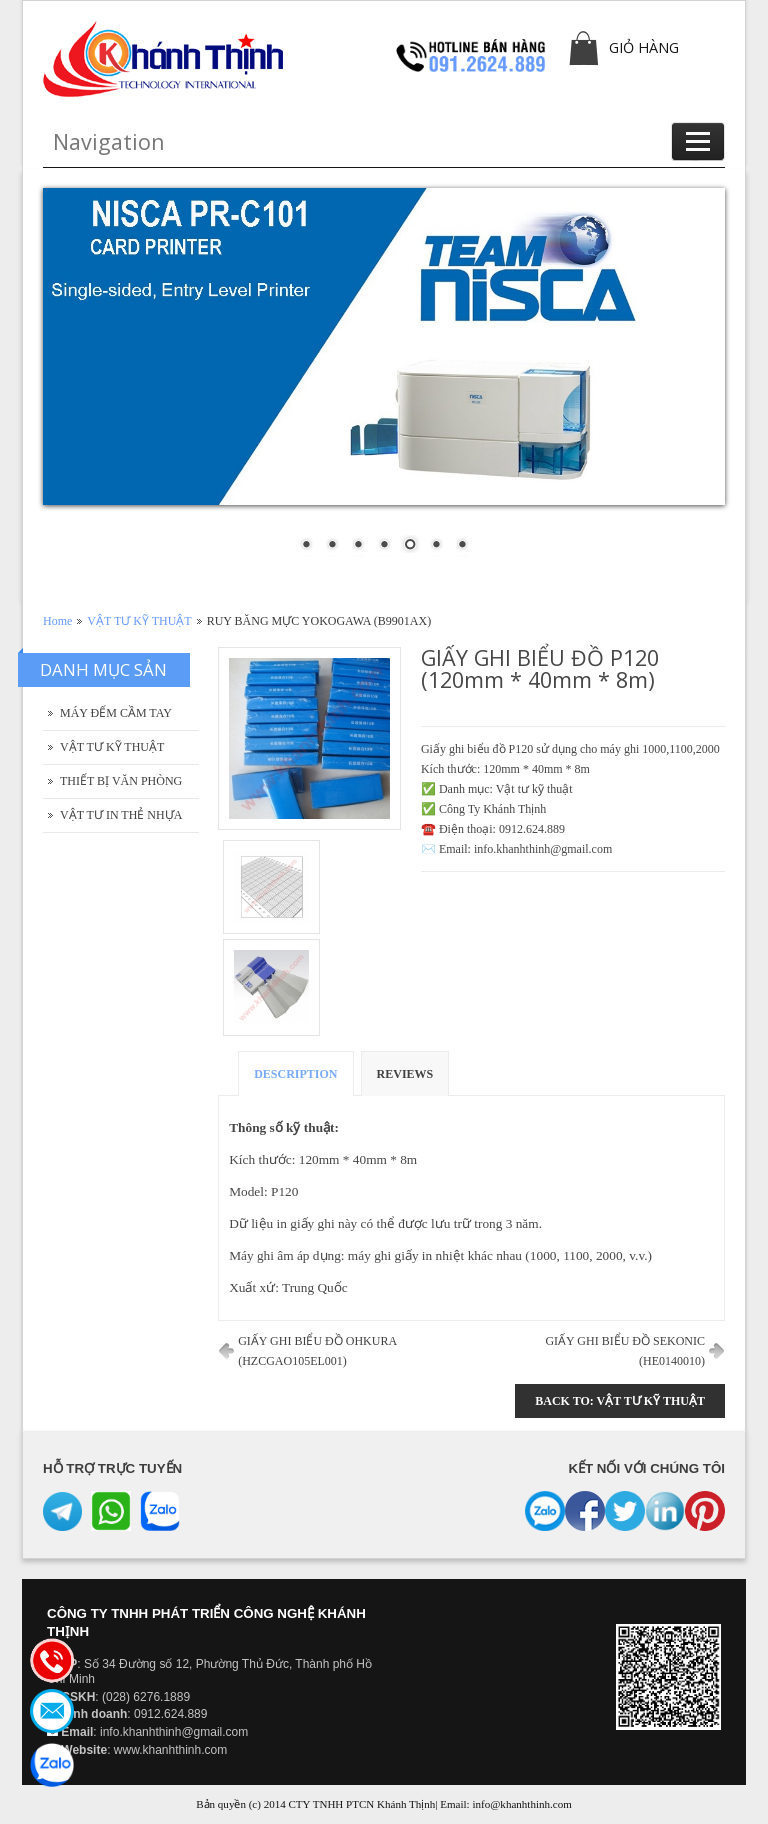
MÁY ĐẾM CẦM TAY (116, 713)
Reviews (405, 1074)
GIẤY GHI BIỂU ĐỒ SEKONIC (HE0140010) (625, 1351)
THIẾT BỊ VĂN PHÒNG (121, 781)
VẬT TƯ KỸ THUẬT (139, 621)
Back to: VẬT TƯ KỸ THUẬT (620, 1401)
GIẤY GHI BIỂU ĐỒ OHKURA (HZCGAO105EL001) (317, 1351)
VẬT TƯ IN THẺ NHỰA (121, 815)
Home (57, 621)
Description (295, 1074)
